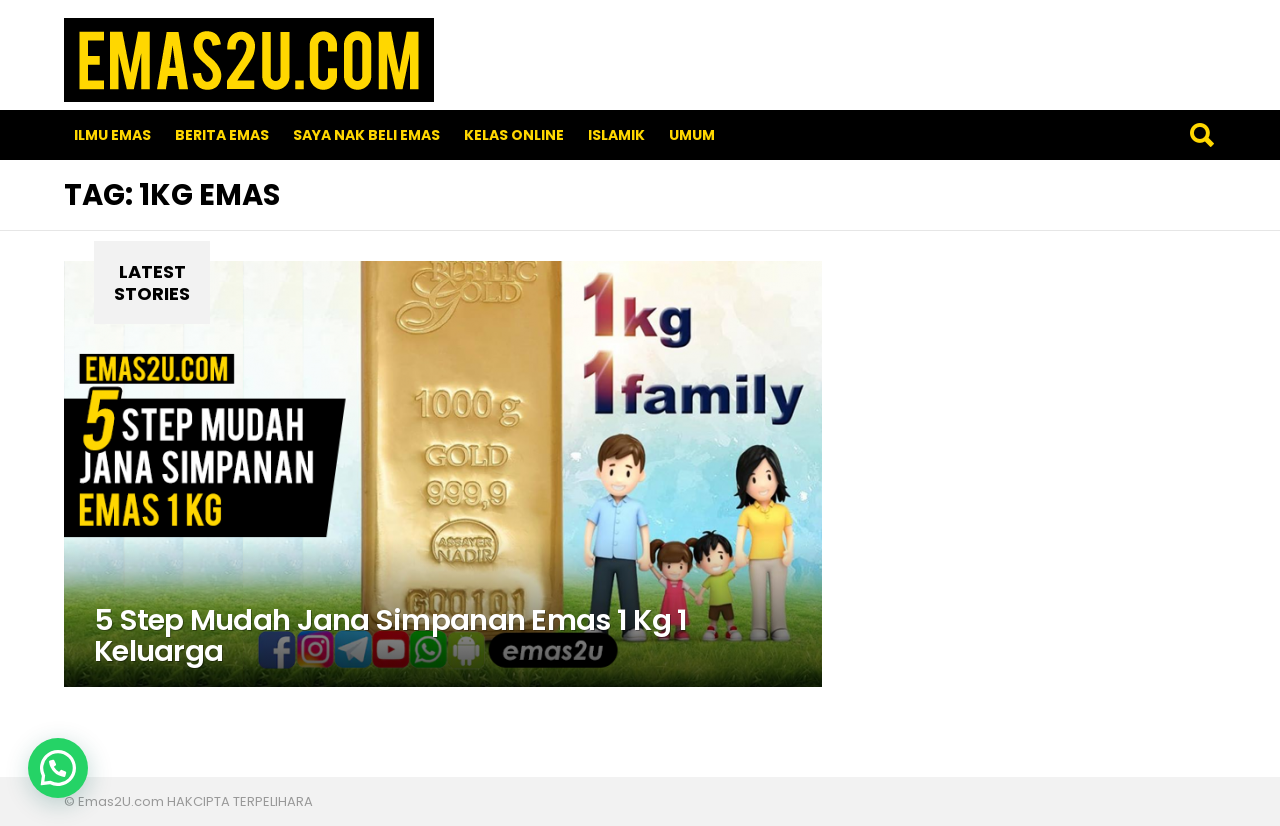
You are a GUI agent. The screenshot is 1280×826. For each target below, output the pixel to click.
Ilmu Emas (112, 135)
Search (1201, 135)
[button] (58, 768)
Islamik (616, 135)
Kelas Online (514, 135)
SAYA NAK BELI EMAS (366, 135)
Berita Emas (222, 135)
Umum (692, 135)
